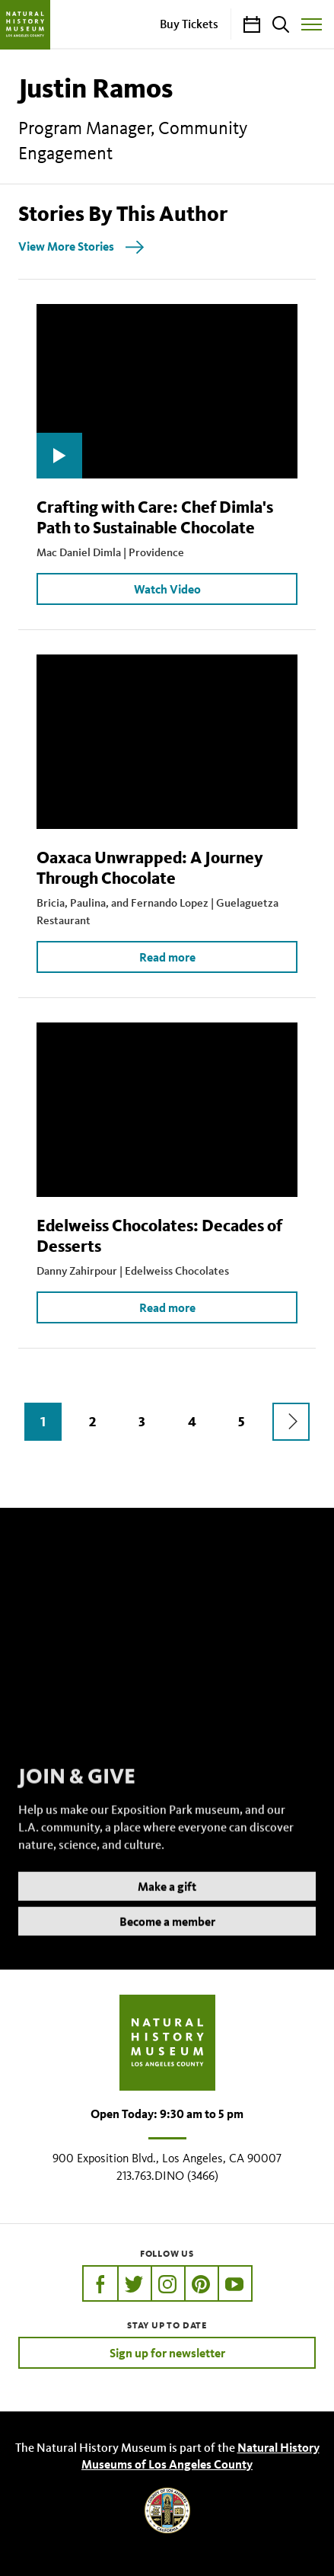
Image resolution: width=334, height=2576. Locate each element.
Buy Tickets (189, 23)
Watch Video (167, 589)
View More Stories (66, 246)
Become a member (167, 1939)
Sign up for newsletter (167, 2352)
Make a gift (167, 1904)
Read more (167, 957)
